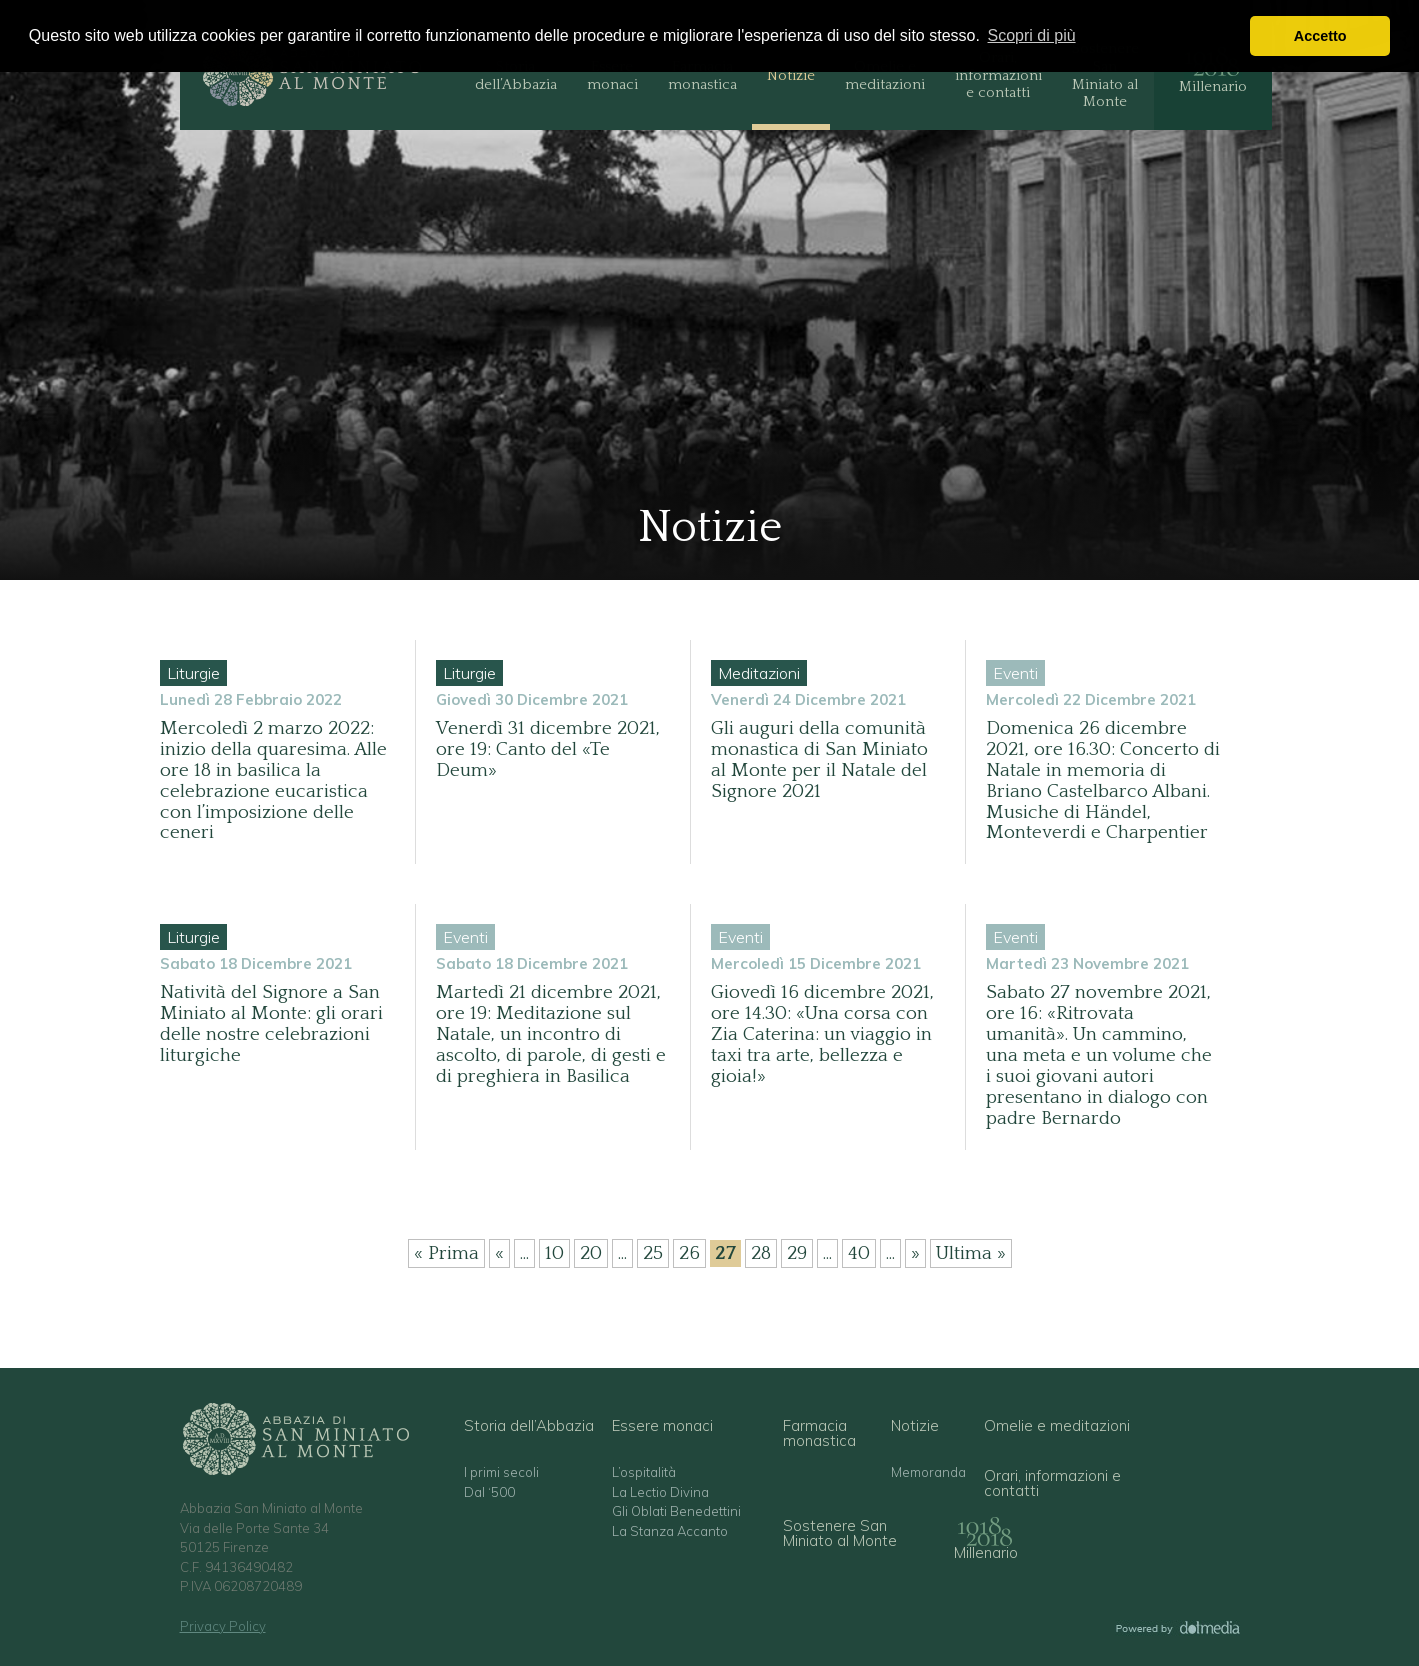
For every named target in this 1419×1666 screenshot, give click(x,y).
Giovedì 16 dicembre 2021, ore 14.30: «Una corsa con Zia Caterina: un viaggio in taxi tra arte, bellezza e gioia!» (822, 1034)
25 (653, 1253)
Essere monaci (612, 75)
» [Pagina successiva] (915, 1253)
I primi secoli (501, 1472)
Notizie (791, 75)
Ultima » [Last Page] (971, 1253)
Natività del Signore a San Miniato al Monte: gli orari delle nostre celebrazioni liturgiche (271, 1024)
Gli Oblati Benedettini (676, 1511)
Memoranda (928, 1472)
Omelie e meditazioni (885, 75)
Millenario (1213, 86)
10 (554, 1253)
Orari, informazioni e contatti (998, 75)
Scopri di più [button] (1032, 35)
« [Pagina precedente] (499, 1253)
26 (689, 1253)
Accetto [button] (1320, 36)
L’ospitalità (644, 1472)
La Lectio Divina (660, 1492)
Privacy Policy (223, 1626)
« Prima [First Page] (446, 1253)
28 (761, 1253)
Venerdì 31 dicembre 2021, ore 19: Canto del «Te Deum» (548, 749)
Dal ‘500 (489, 1492)
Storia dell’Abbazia (516, 75)
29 (797, 1253)
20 (591, 1253)
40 (859, 1253)
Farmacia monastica (702, 75)
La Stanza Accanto (670, 1531)
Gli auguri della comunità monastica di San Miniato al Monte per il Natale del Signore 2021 (819, 760)
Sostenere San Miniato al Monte (1105, 75)
